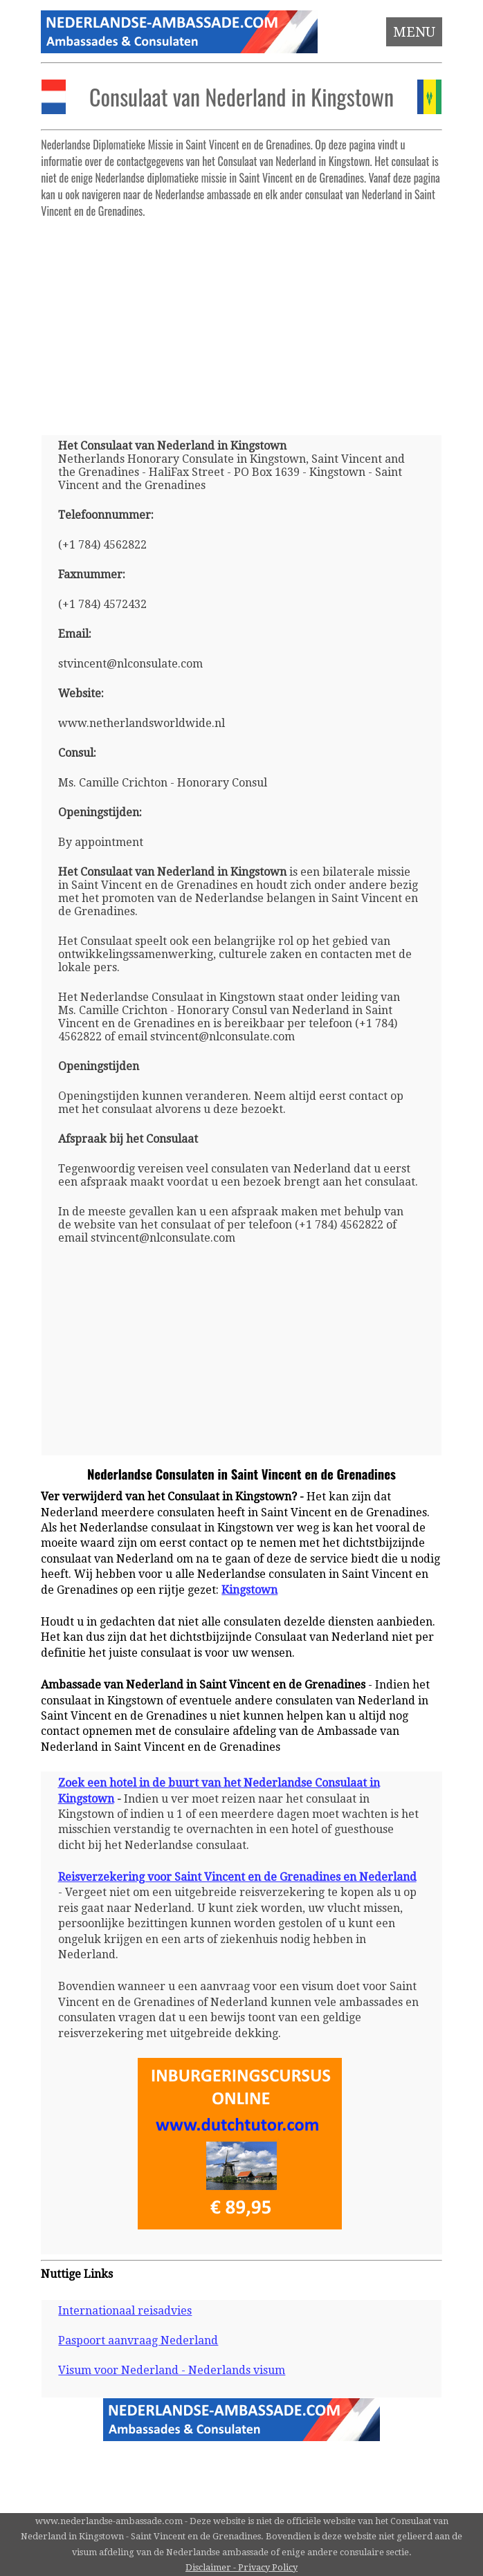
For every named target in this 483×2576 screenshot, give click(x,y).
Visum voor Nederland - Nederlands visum (171, 2370)
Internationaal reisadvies (125, 2310)
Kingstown (249, 1590)
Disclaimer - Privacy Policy (241, 2567)
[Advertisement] (241, 321)
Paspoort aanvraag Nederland (138, 2340)
